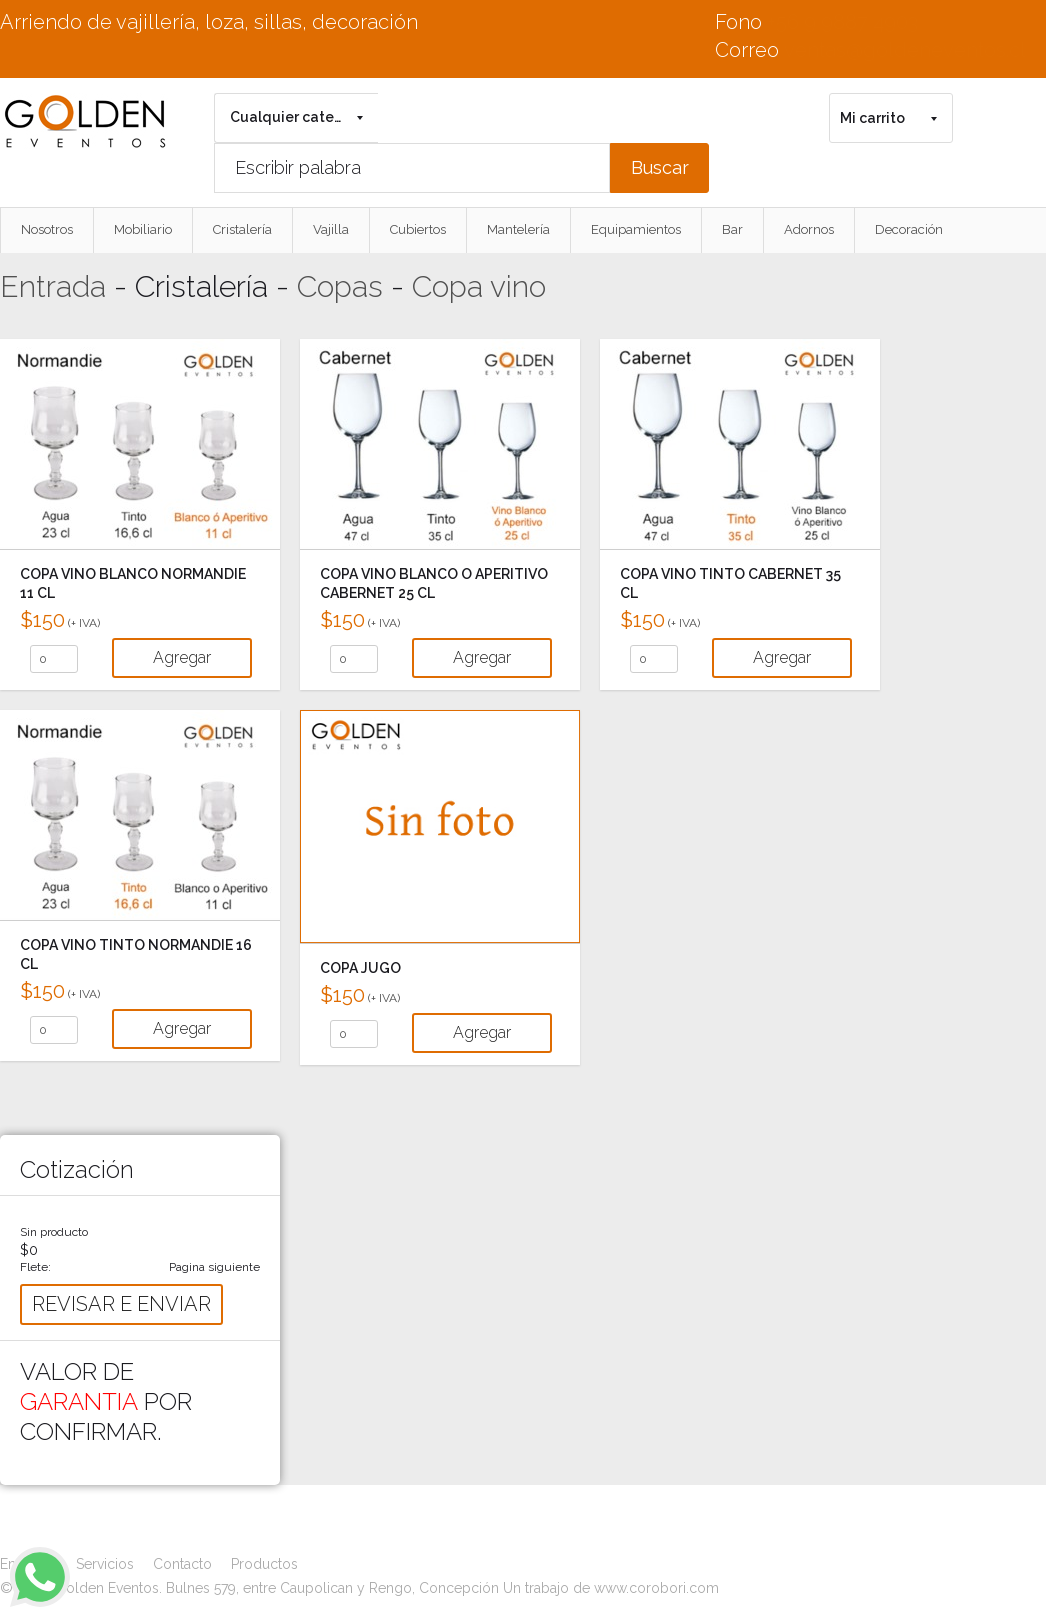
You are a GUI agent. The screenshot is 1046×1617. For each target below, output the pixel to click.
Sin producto (54, 1232)
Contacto (182, 1564)
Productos (264, 1564)
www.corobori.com (656, 1588)
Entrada (53, 286)
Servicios (105, 1564)
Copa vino (479, 286)
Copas (340, 286)
